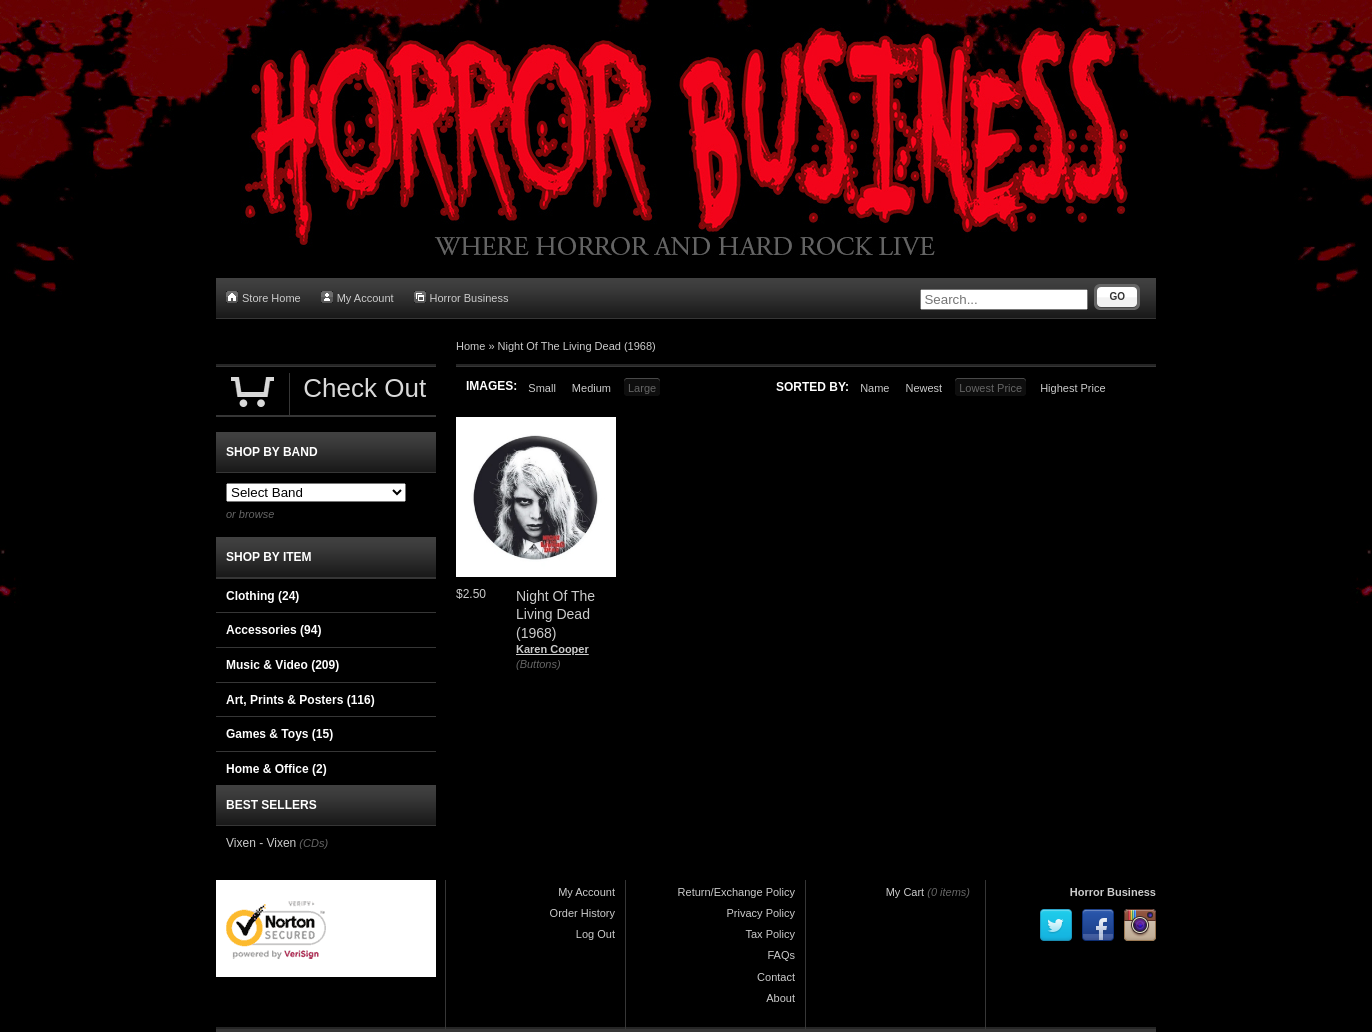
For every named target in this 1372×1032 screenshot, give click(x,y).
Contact (776, 977)
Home (470, 346)
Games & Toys (279, 734)
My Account (357, 297)
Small (542, 388)
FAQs (781, 955)
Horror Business (461, 297)
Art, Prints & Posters (300, 700)
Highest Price (1072, 388)
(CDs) (313, 843)
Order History (582, 913)
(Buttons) (538, 664)
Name (874, 388)
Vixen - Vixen (261, 843)
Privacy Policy (761, 913)
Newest (923, 388)
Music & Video (282, 665)
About (780, 998)
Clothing (262, 596)
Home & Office (276, 769)
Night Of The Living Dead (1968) (577, 346)
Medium (591, 388)
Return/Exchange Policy (736, 892)
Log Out (595, 934)
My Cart (905, 892)
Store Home (263, 297)
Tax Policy (770, 934)
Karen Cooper (552, 649)
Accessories (273, 630)
